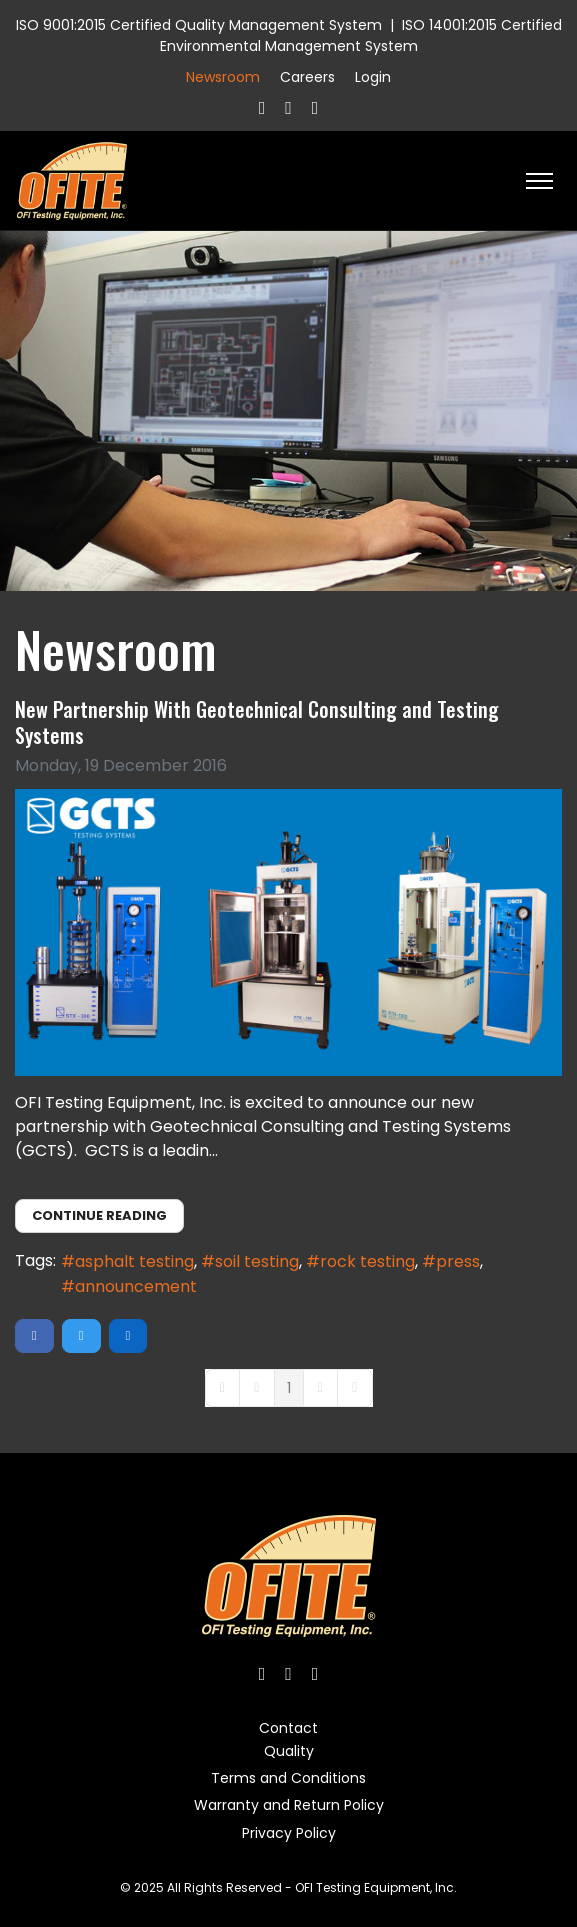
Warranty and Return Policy (289, 1805)
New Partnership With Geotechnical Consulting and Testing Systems (257, 722)
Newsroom (223, 77)
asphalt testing (134, 1261)
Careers (307, 77)
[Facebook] (262, 107)
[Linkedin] (315, 107)
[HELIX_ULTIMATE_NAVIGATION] (539, 181)
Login (373, 77)
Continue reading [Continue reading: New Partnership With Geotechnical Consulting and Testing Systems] (99, 1215)
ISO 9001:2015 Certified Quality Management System (199, 25)
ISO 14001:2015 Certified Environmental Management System (361, 35)
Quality (289, 1751)
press (458, 1261)
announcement (136, 1286)
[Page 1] (289, 1388)
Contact (288, 1728)
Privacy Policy (289, 1833)
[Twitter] (288, 107)
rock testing (367, 1261)
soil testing (257, 1261)
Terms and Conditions (288, 1778)
